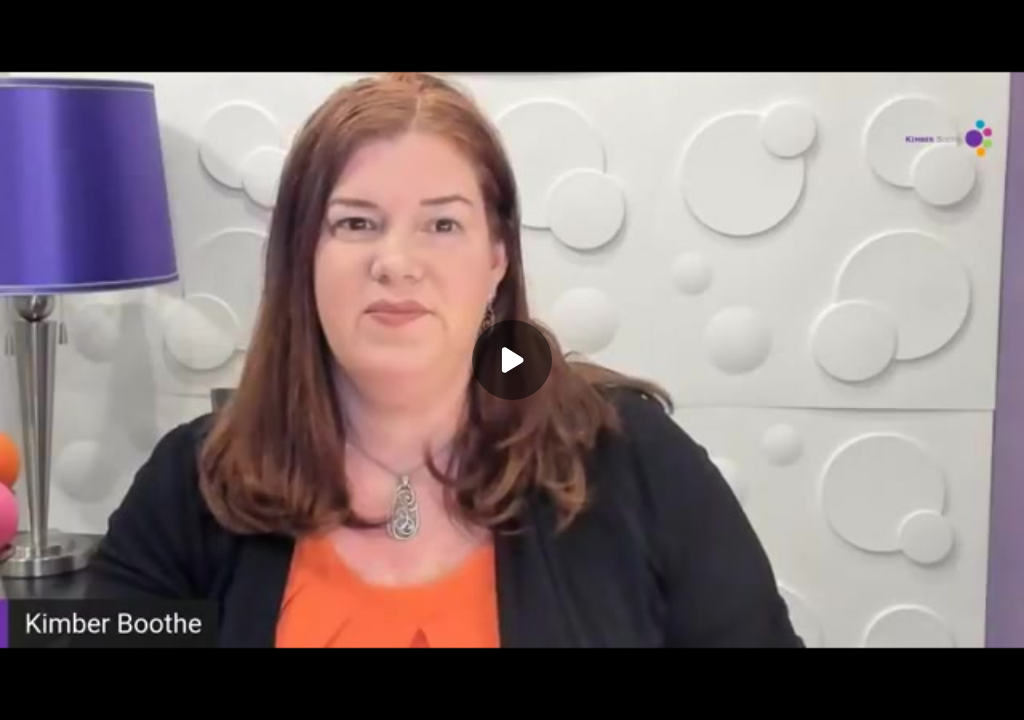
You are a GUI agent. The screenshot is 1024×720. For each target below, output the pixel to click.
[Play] (512, 360)
